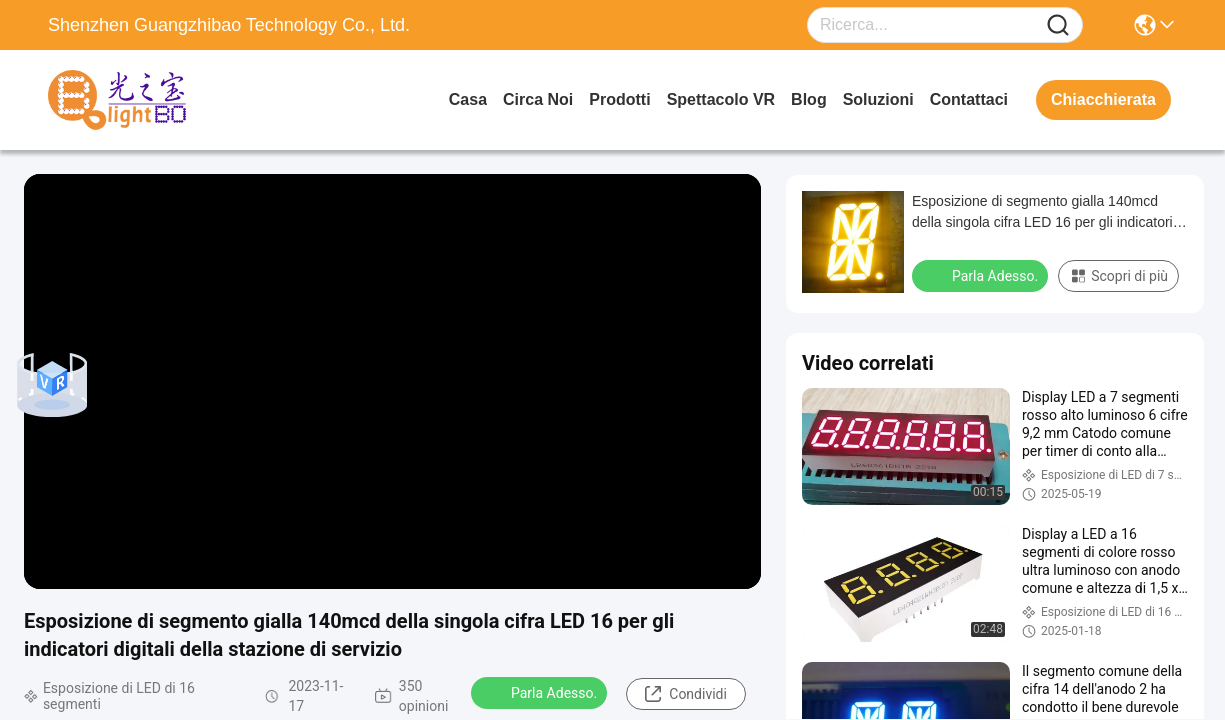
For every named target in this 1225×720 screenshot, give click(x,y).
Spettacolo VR (721, 99)
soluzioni (878, 99)
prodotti (619, 99)
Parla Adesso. (541, 692)
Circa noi (538, 99)
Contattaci (969, 99)
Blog (809, 99)
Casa (468, 99)
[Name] (1058, 25)
